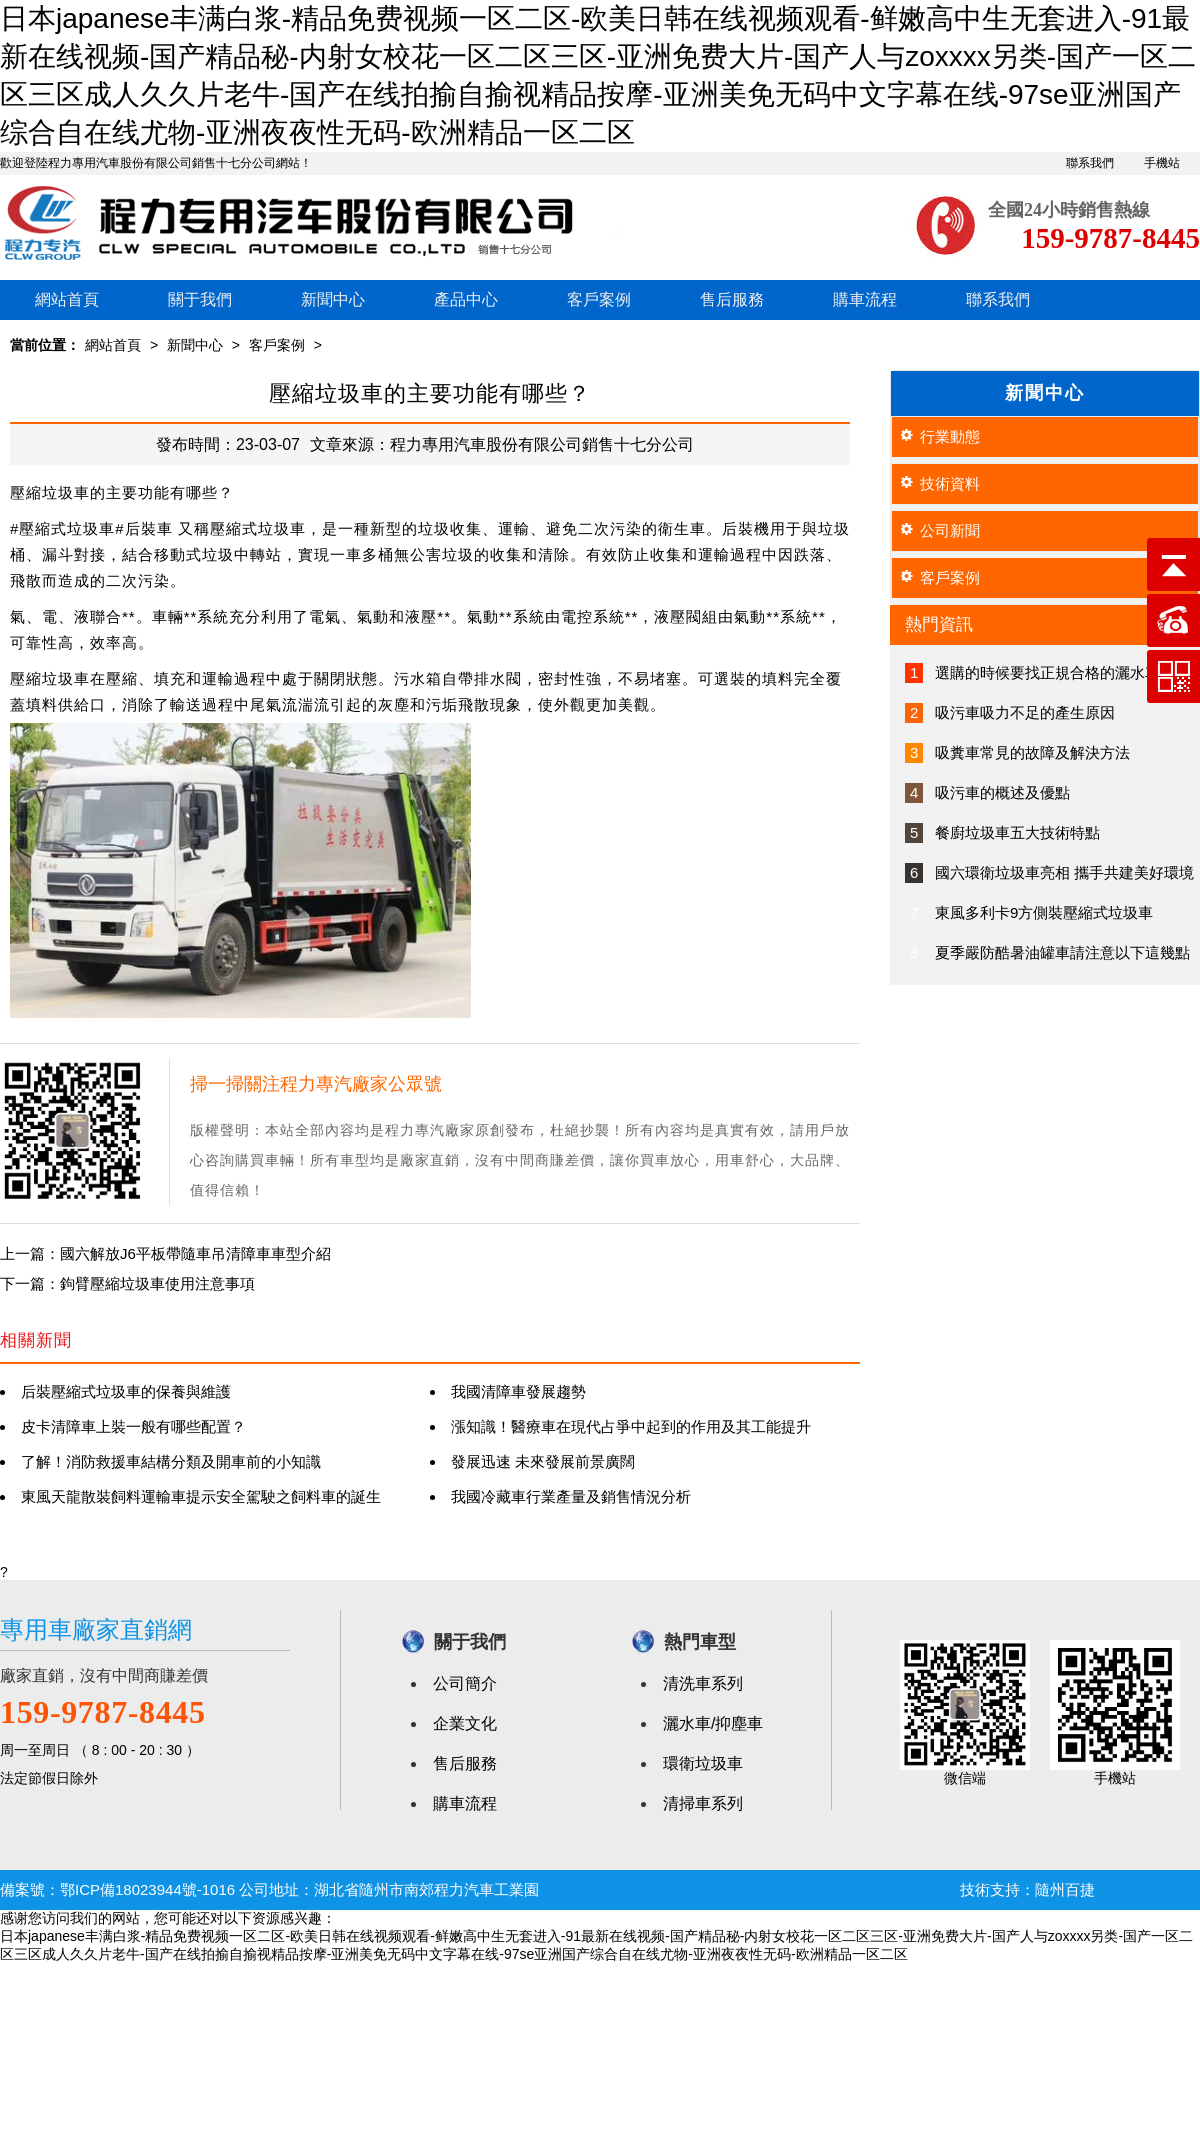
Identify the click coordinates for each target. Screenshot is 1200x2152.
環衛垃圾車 (703, 1763)
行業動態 (950, 436)
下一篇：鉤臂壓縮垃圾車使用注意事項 (127, 1283)
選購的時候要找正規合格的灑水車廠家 (1062, 672)
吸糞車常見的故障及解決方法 (1032, 752)
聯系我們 (1090, 163)
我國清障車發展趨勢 (518, 1391)
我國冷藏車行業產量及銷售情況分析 (571, 1496)
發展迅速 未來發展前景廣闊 (543, 1461)
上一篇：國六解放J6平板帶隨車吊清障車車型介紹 (165, 1253)
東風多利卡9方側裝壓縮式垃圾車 (1044, 912)
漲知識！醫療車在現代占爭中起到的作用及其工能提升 (631, 1426)
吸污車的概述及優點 (1002, 792)
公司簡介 (465, 1683)
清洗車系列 (703, 1683)
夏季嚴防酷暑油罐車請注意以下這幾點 (1062, 952)
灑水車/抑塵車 (713, 1723)
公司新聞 (950, 530)
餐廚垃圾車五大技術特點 (1017, 832)
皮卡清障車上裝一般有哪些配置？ (133, 1426)
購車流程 (865, 299)
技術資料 (950, 483)
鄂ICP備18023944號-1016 (147, 1889)
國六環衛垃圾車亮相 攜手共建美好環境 (1064, 872)
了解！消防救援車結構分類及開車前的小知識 (171, 1461)
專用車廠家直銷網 (96, 1629)
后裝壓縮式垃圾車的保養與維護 (126, 1391)
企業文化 (465, 1723)
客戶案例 (599, 299)
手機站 (1162, 163)
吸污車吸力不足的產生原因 (1025, 712)
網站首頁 (67, 299)
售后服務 (732, 299)
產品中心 (466, 299)
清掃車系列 (703, 1803)
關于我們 (200, 299)
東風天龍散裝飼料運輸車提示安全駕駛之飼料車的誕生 (201, 1496)
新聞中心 (333, 299)
